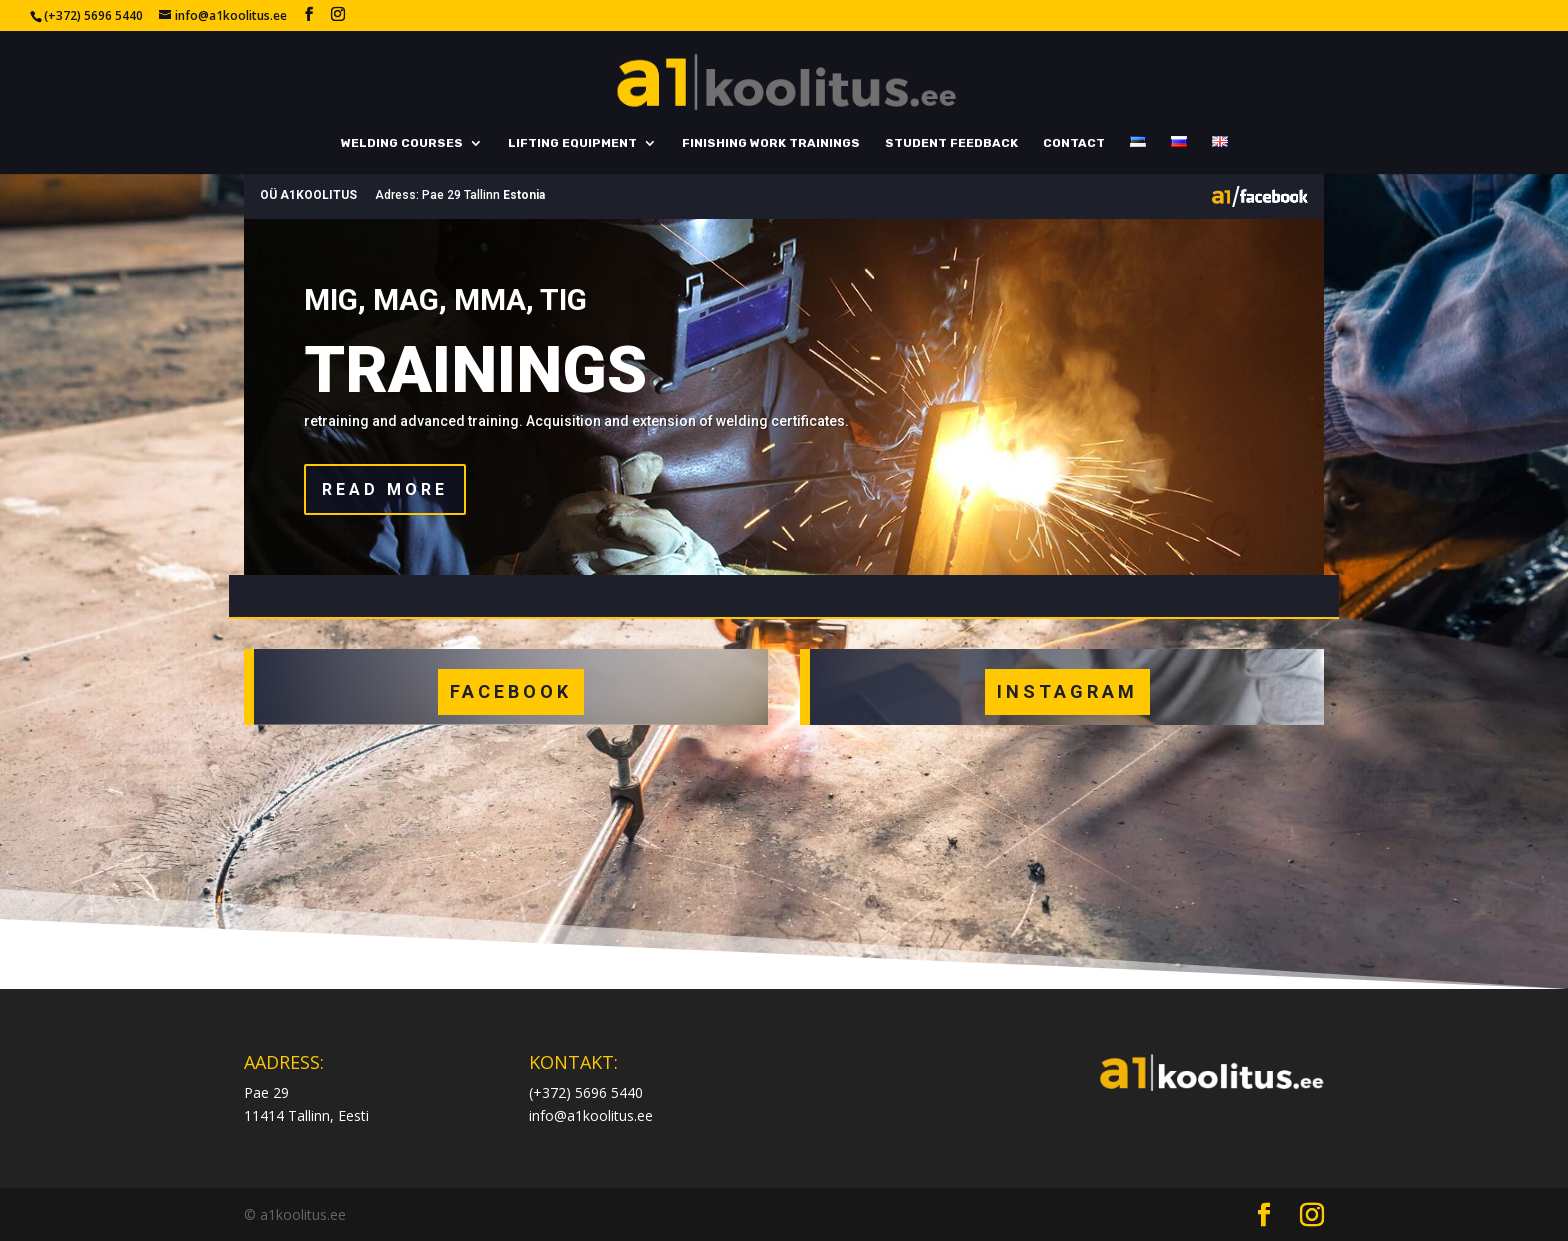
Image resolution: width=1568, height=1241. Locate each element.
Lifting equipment (572, 143)
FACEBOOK (511, 691)
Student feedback (951, 143)
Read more (385, 489)
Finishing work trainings (771, 143)
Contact (1074, 143)
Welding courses (402, 143)
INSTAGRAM (1067, 691)
